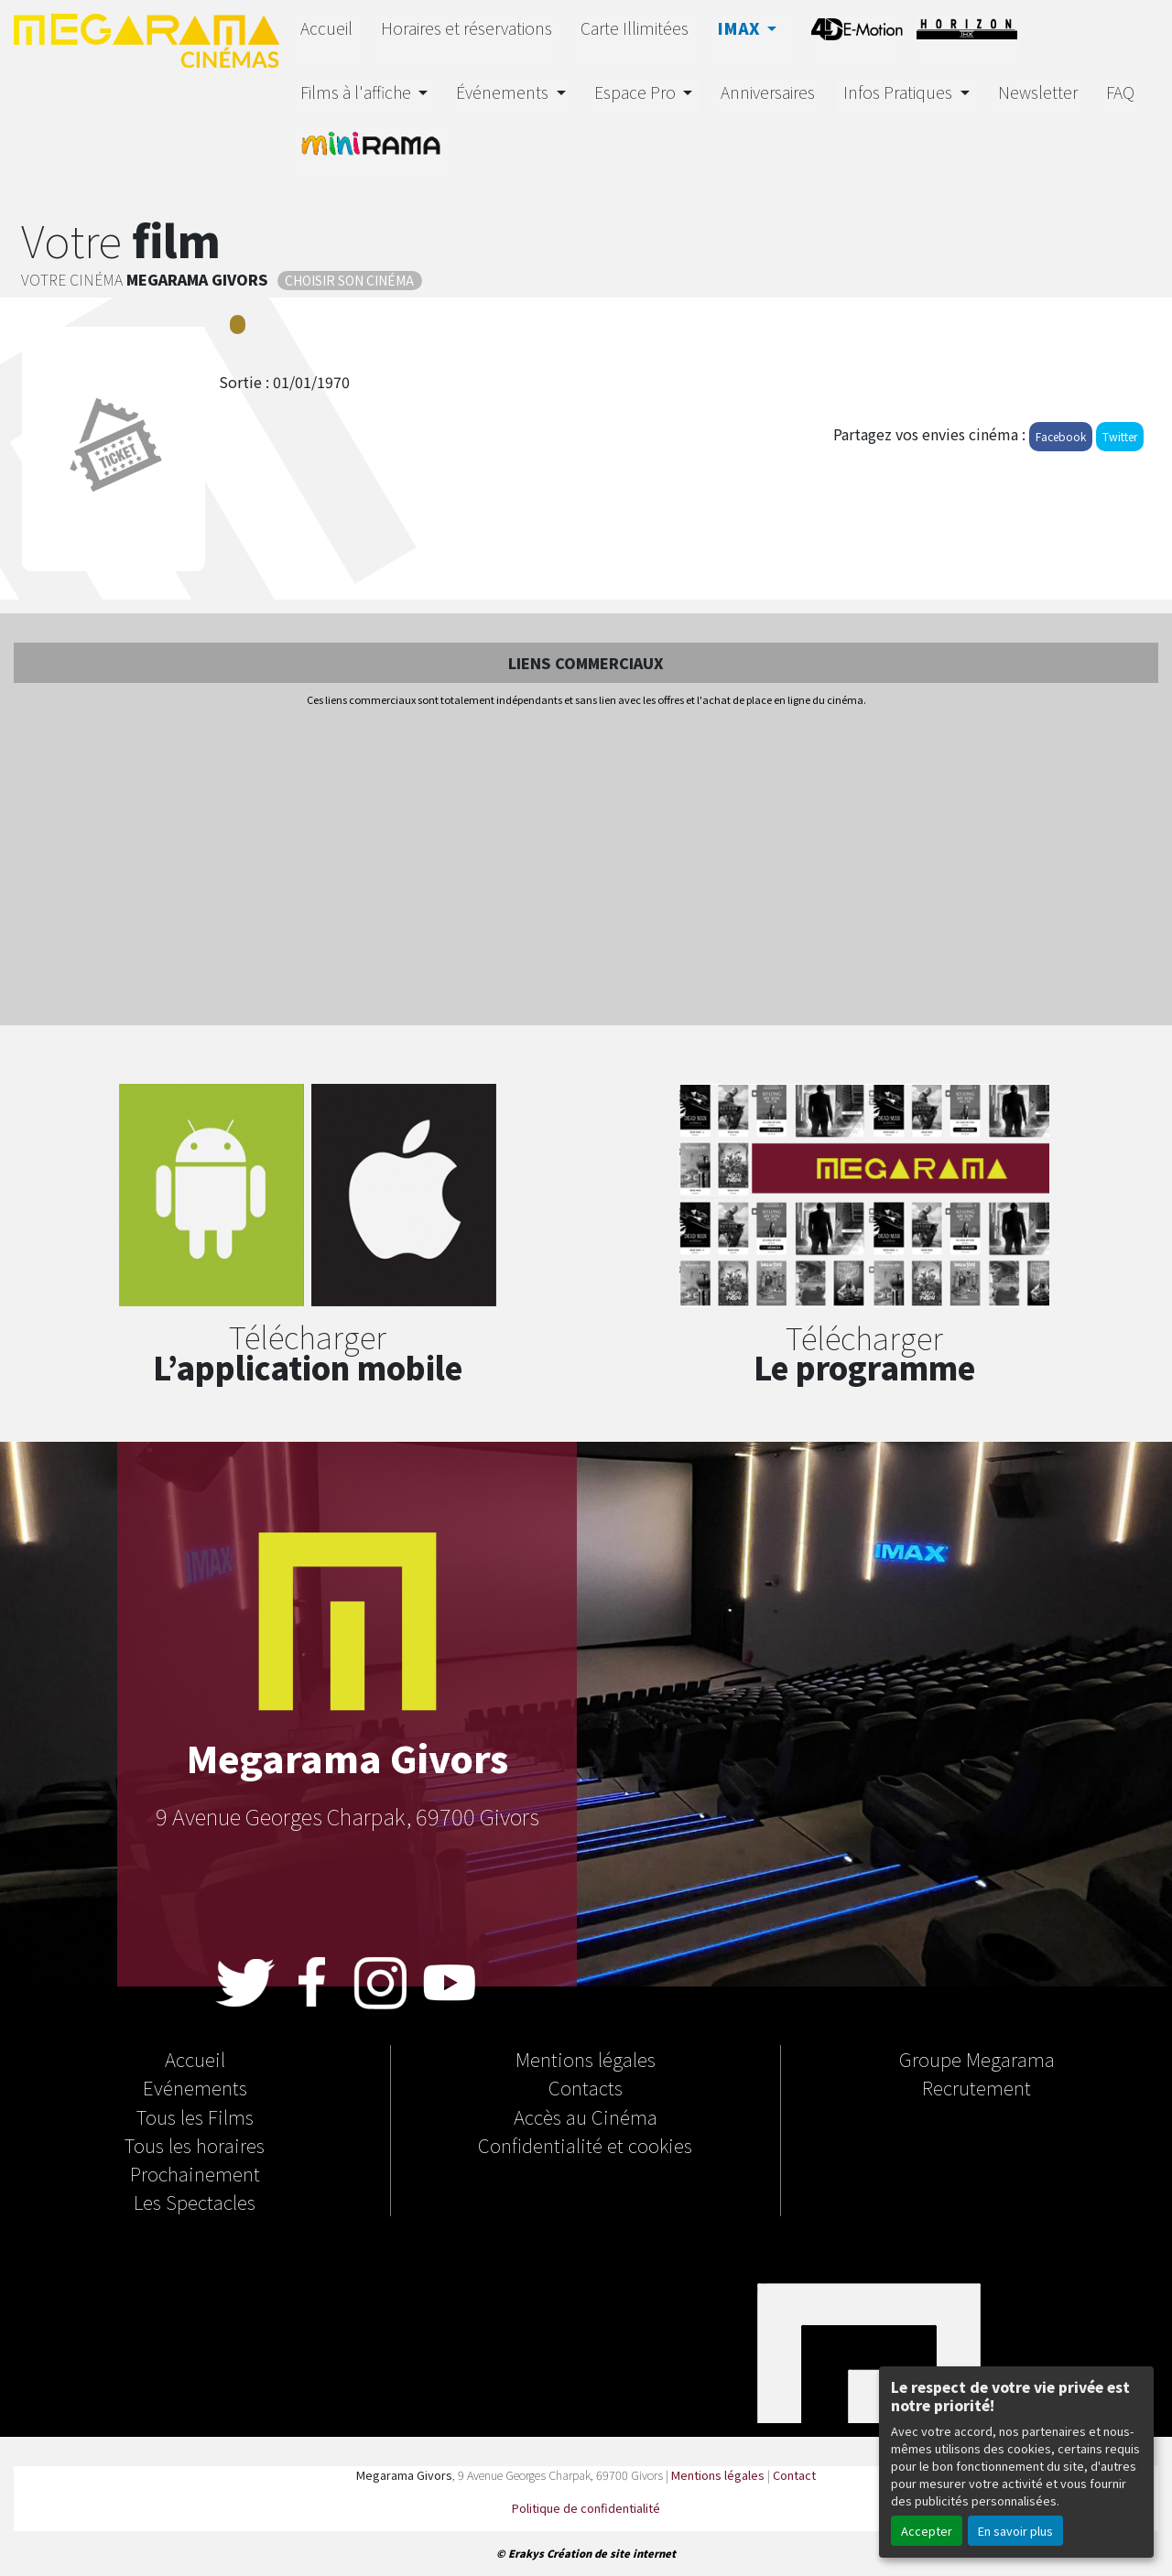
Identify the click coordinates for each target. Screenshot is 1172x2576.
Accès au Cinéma (585, 2116)
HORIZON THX (967, 34)
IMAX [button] (740, 27)
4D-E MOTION (857, 34)
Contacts (585, 2087)
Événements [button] (504, 92)
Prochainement (195, 2173)
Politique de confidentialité (586, 2507)
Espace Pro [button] (636, 92)
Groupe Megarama (977, 2059)
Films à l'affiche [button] (357, 92)
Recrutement (976, 2087)
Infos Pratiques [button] (899, 92)
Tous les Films (195, 2116)
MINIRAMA (371, 148)
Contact (794, 2475)
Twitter (1119, 436)
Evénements (195, 2087)
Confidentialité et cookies (585, 2145)
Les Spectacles (194, 2201)
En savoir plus (1015, 2530)
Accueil (326, 27)
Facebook (1061, 436)
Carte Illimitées (635, 27)
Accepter (926, 2530)
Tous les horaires (195, 2145)
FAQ (1120, 92)
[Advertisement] (586, 868)
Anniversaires (768, 92)
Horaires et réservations (466, 27)
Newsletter (1038, 92)
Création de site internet (611, 2553)
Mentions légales (585, 2059)
